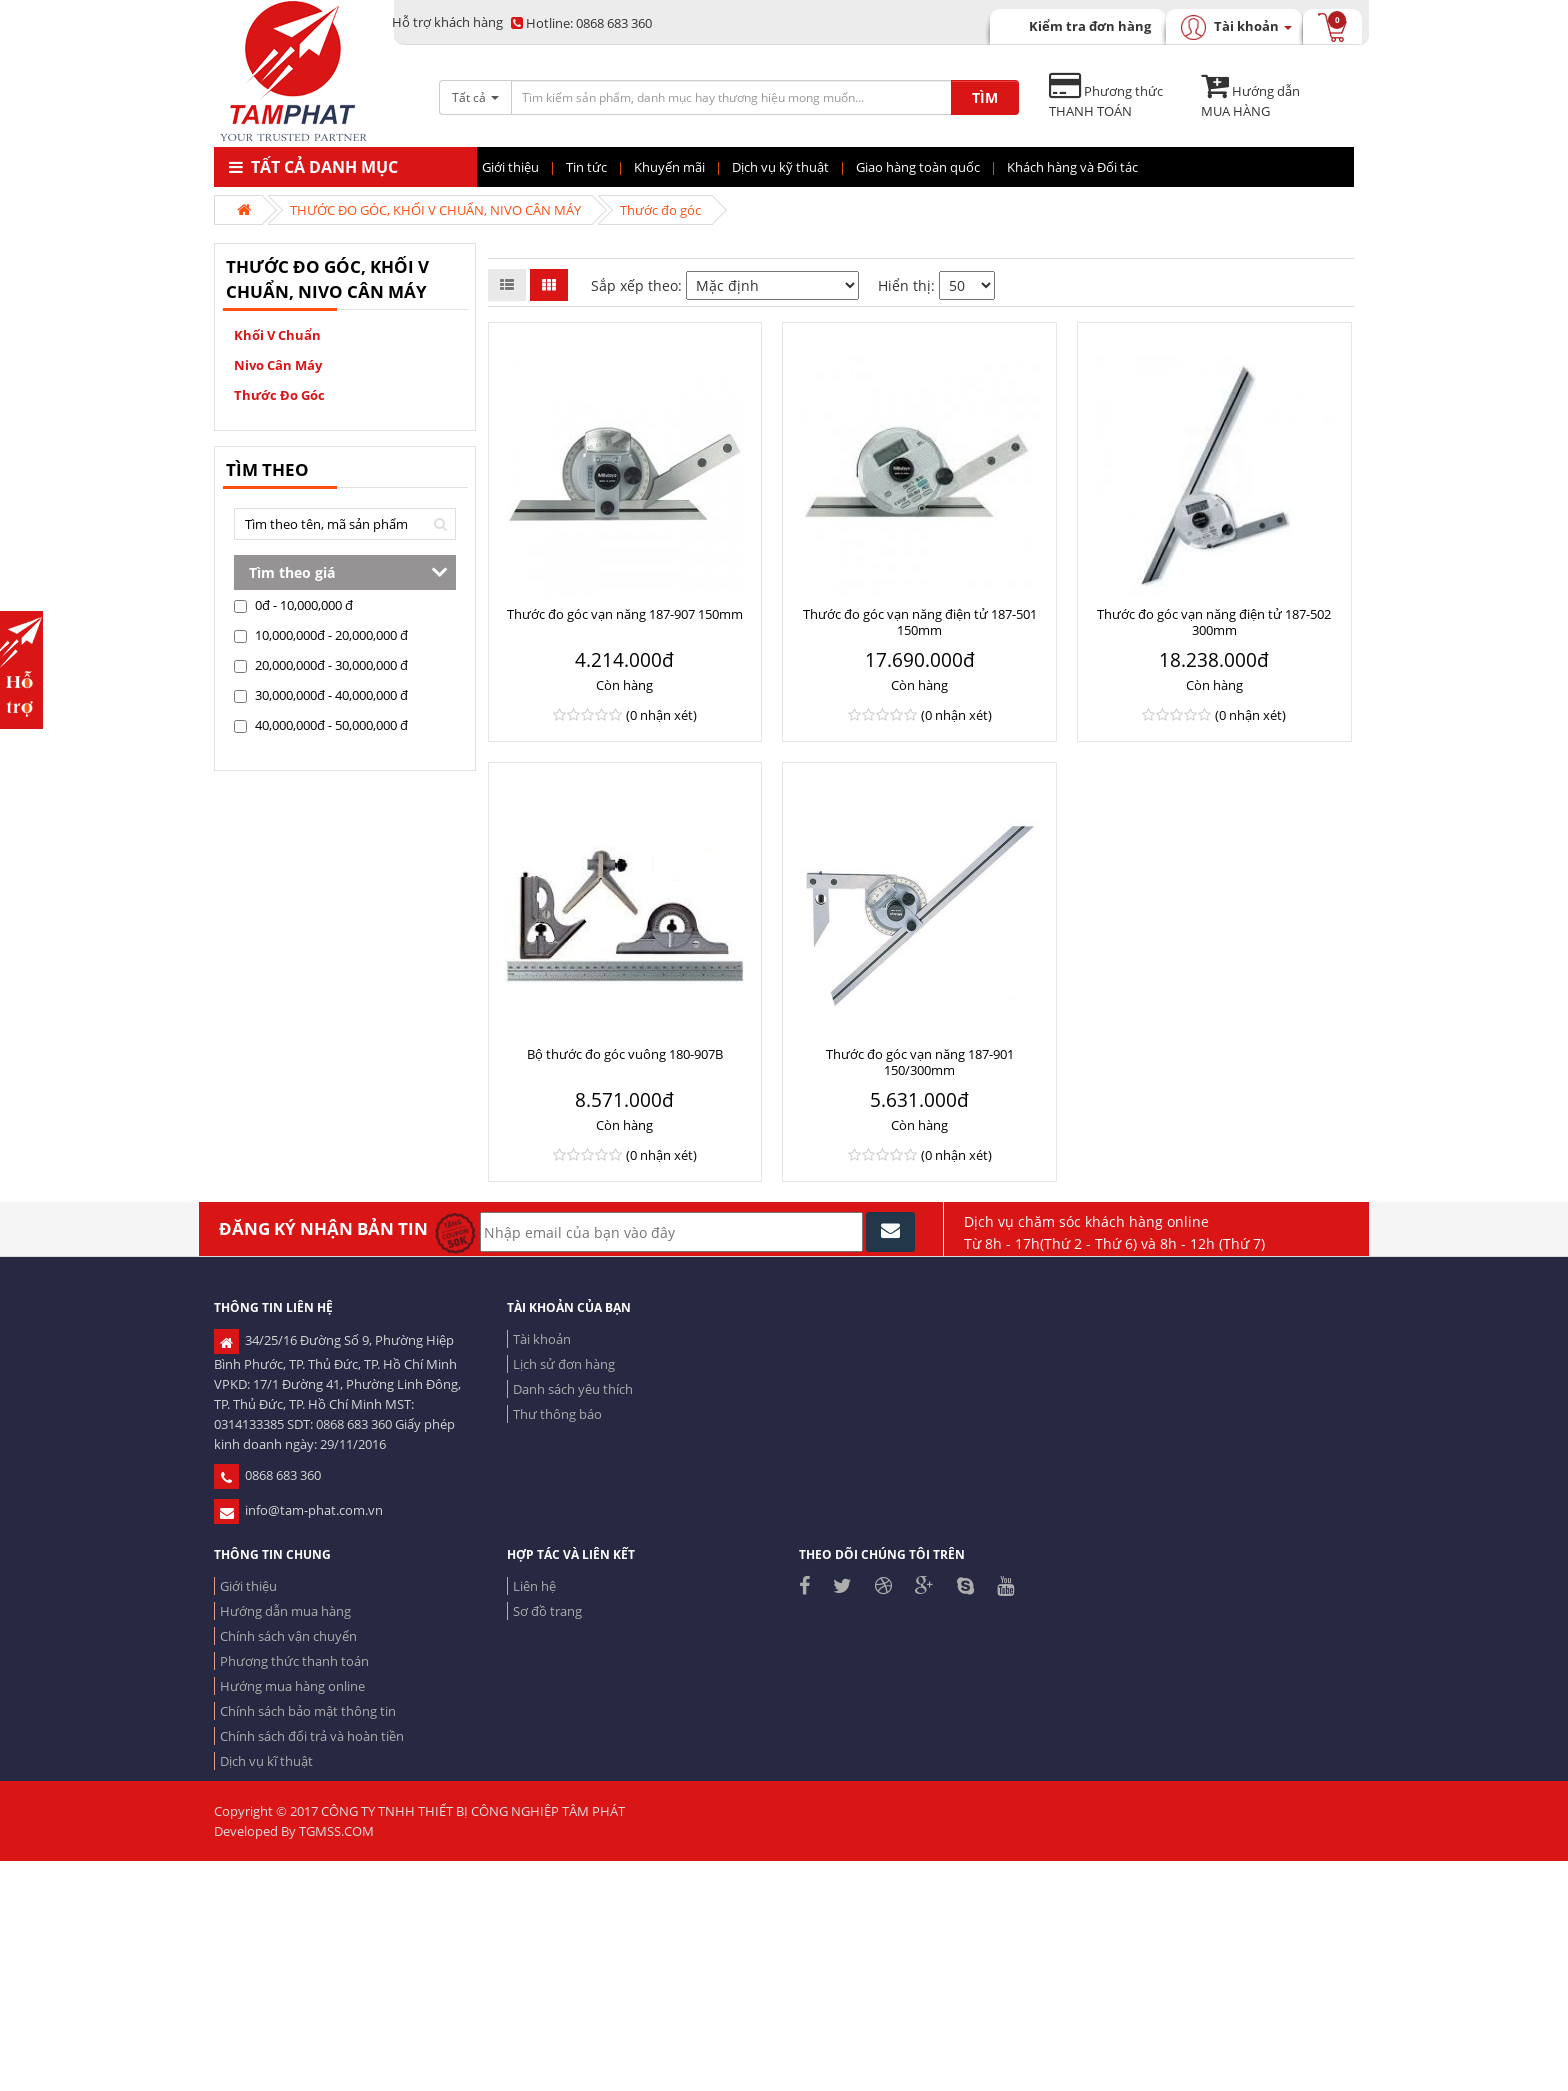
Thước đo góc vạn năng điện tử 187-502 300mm (1214, 622)
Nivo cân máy (278, 365)
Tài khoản (542, 1339)
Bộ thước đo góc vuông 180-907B (625, 1054)
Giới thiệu (248, 1586)
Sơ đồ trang (547, 1611)
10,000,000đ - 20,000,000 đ (321, 635)
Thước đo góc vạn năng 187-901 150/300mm (920, 1062)
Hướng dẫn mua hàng (285, 1611)
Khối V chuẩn (277, 335)
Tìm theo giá (292, 572)
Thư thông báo (557, 1414)
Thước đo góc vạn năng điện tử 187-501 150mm (920, 622)
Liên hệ (534, 1586)
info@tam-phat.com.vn (298, 1510)
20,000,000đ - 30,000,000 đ (321, 665)
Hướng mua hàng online (292, 1686)
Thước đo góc (660, 210)
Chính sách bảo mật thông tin (308, 1711)
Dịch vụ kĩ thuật (266, 1761)
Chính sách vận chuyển (288, 1636)
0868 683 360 (581, 23)
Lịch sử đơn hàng (564, 1364)
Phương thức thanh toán (294, 1661)
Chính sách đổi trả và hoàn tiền (312, 1736)
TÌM (985, 97)
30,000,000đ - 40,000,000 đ (321, 695)
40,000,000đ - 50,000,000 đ (321, 725)
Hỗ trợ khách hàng (447, 22)
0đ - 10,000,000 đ (293, 605)
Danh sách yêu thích (573, 1389)
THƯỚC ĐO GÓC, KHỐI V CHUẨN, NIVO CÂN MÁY (435, 210)
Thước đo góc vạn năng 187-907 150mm (625, 614)
